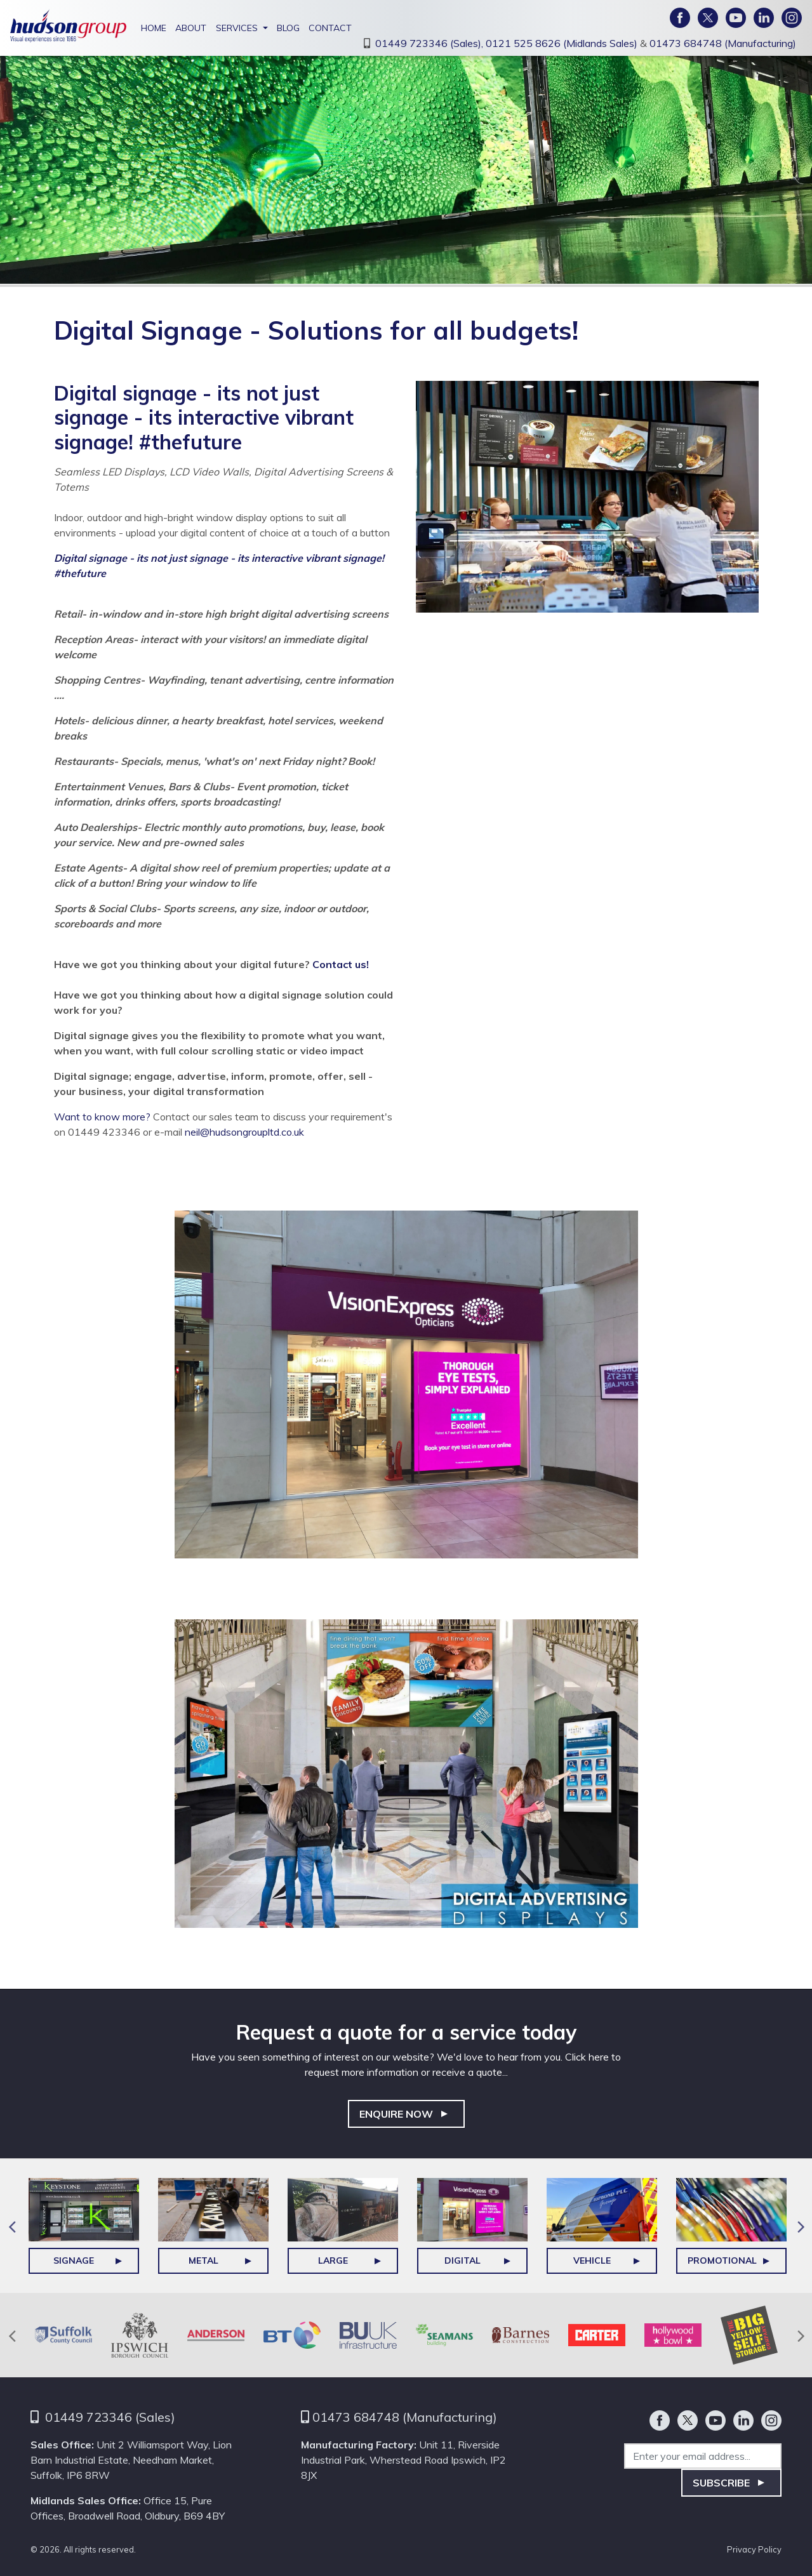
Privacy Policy (754, 2549)
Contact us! (340, 964)
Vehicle (592, 2260)
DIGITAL (462, 2260)
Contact (330, 28)
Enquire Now (396, 2114)
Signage (73, 2260)
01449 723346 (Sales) (110, 2417)
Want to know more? (102, 1116)
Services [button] (237, 28)
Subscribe (721, 2482)
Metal (203, 2260)
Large (333, 2260)
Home (153, 28)
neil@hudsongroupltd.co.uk (244, 1131)
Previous (11, 2226)
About (190, 28)
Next (800, 2226)
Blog (288, 28)
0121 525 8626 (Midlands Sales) (563, 43)
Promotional (722, 2260)
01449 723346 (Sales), (430, 43)
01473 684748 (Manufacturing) (722, 43)
